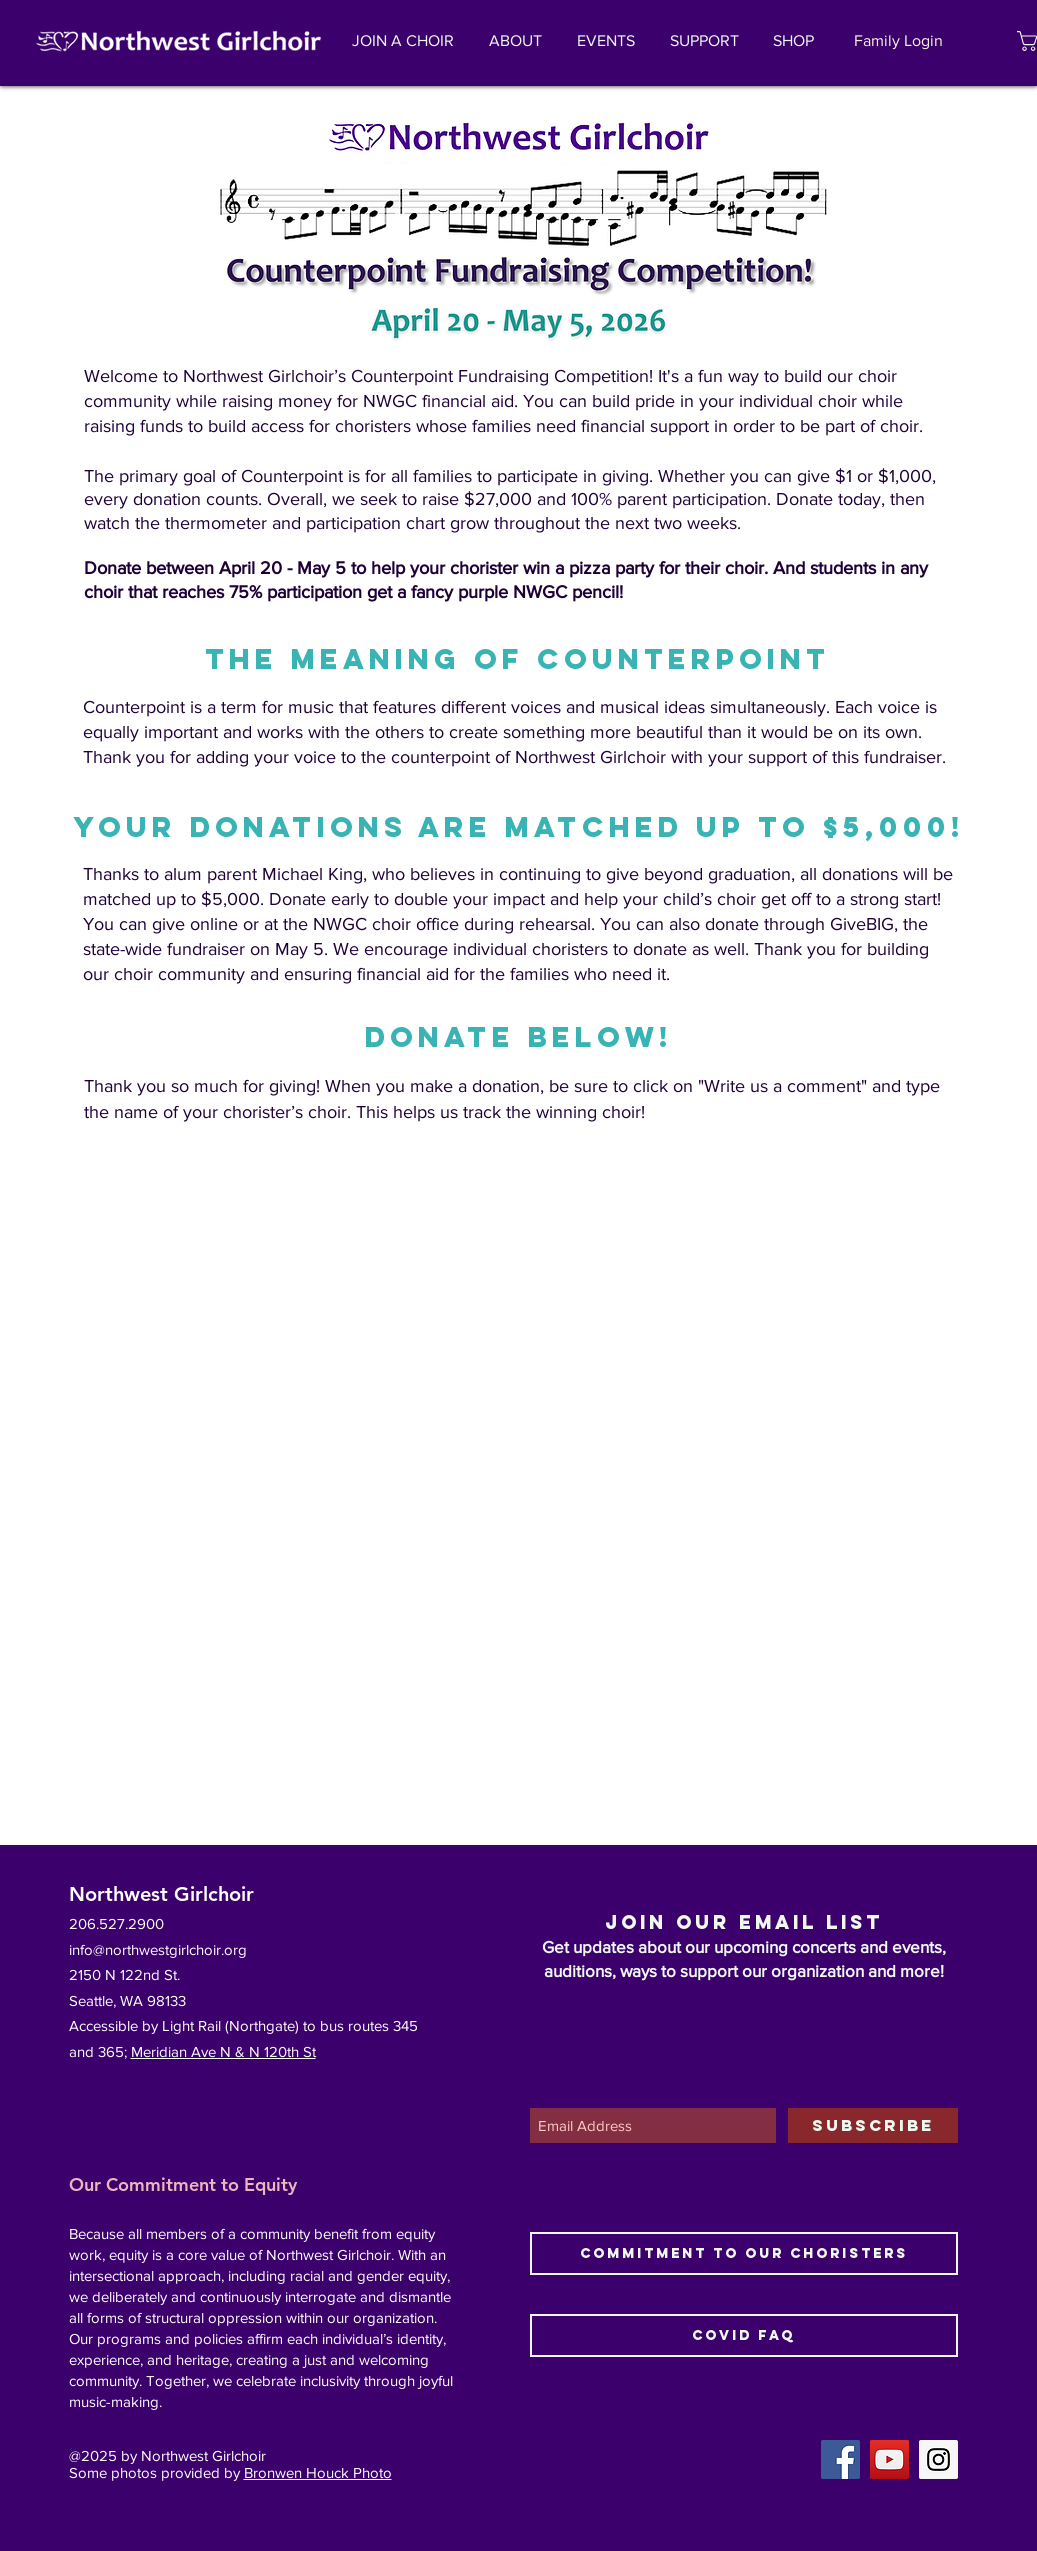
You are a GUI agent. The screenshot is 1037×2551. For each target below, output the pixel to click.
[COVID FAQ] (744, 2335)
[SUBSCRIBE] (873, 2125)
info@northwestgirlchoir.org (158, 1949)
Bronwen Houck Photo (318, 2472)
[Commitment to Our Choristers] (744, 2253)
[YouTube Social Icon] (889, 2459)
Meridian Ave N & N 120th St (223, 2051)
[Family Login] (899, 41)
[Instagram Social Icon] (938, 2459)
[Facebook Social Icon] (840, 2459)
